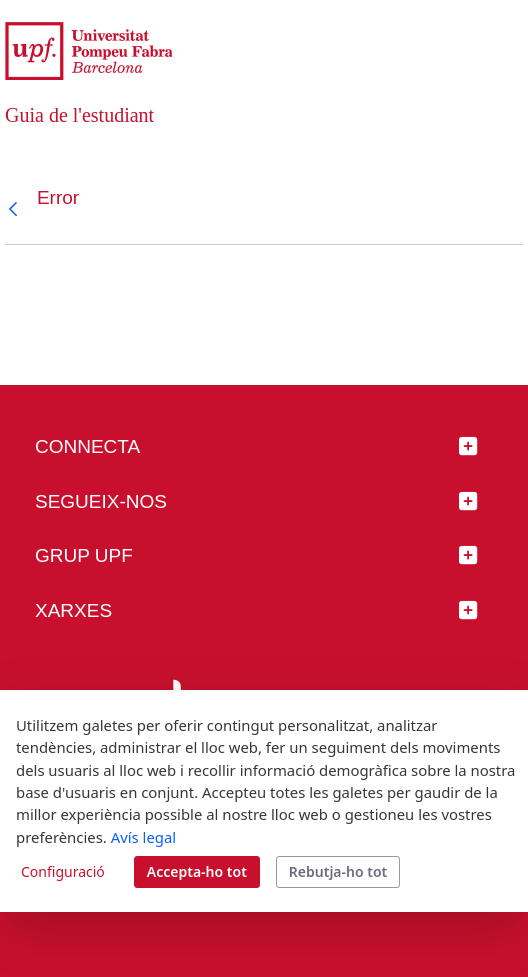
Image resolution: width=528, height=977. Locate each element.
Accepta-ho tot (197, 871)
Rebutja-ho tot (338, 871)
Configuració (63, 871)
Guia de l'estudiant (79, 115)
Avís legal (143, 837)
